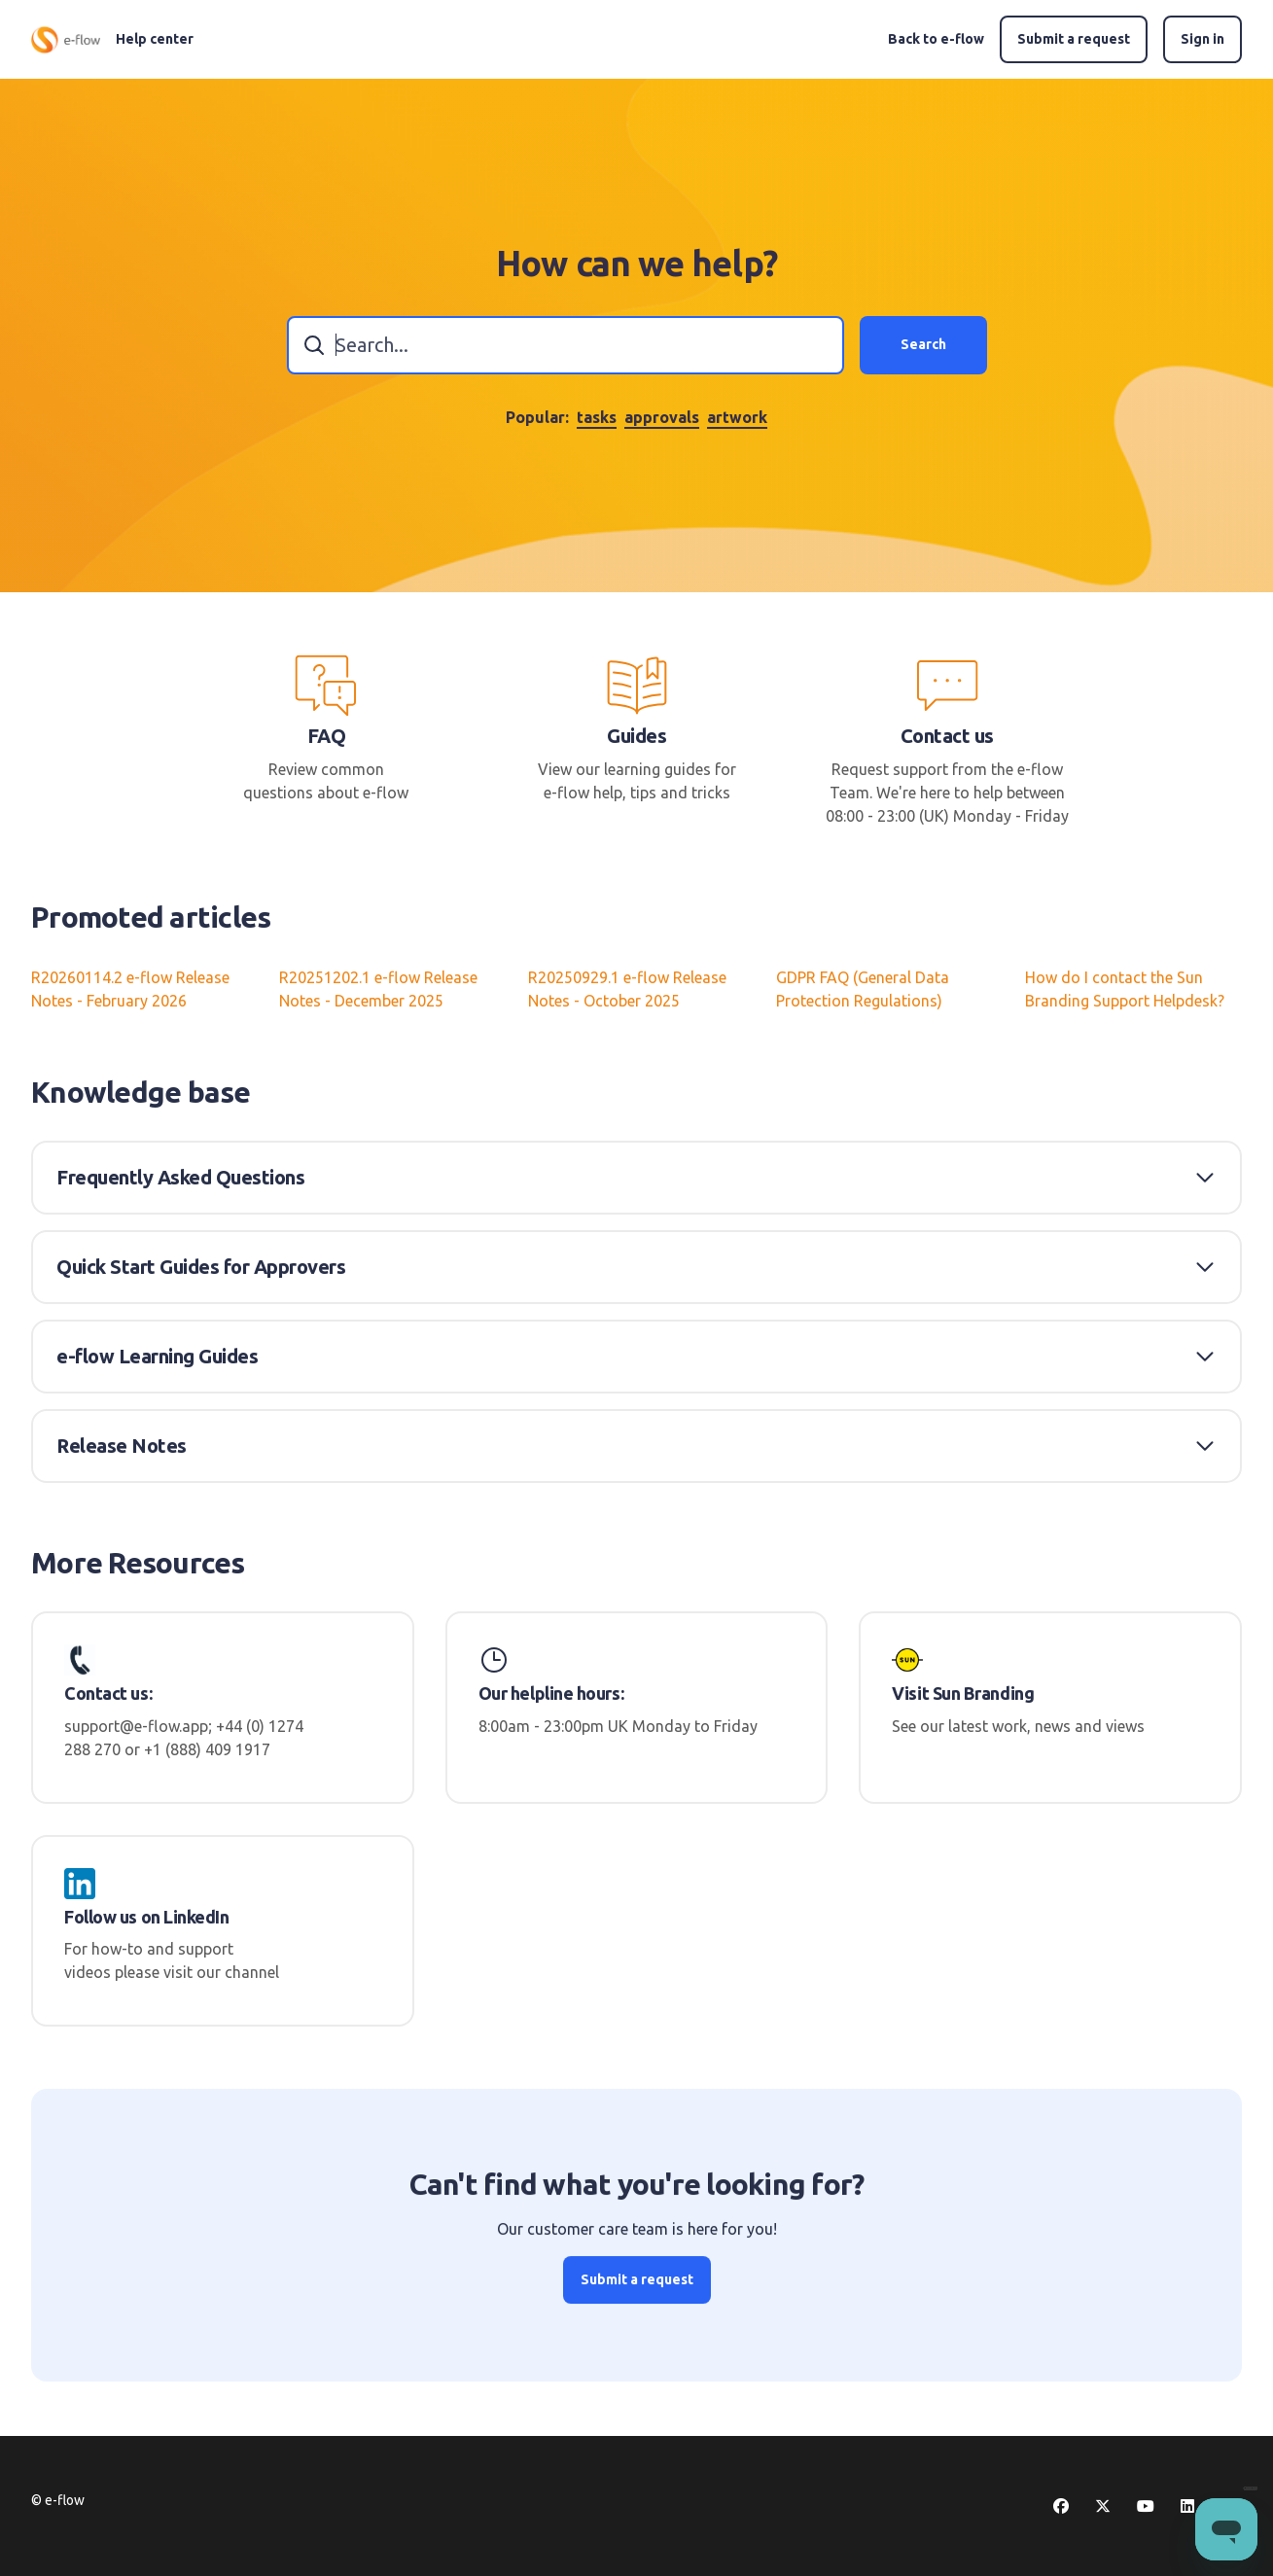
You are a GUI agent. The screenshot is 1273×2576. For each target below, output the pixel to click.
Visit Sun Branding (963, 1693)
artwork (737, 417)
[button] (636, 1178)
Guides (636, 735)
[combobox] (565, 345)
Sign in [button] (1202, 39)
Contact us (947, 735)
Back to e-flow (936, 39)
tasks (597, 417)
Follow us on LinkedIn (147, 1916)
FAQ (326, 735)
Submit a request (1073, 39)
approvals (661, 417)
